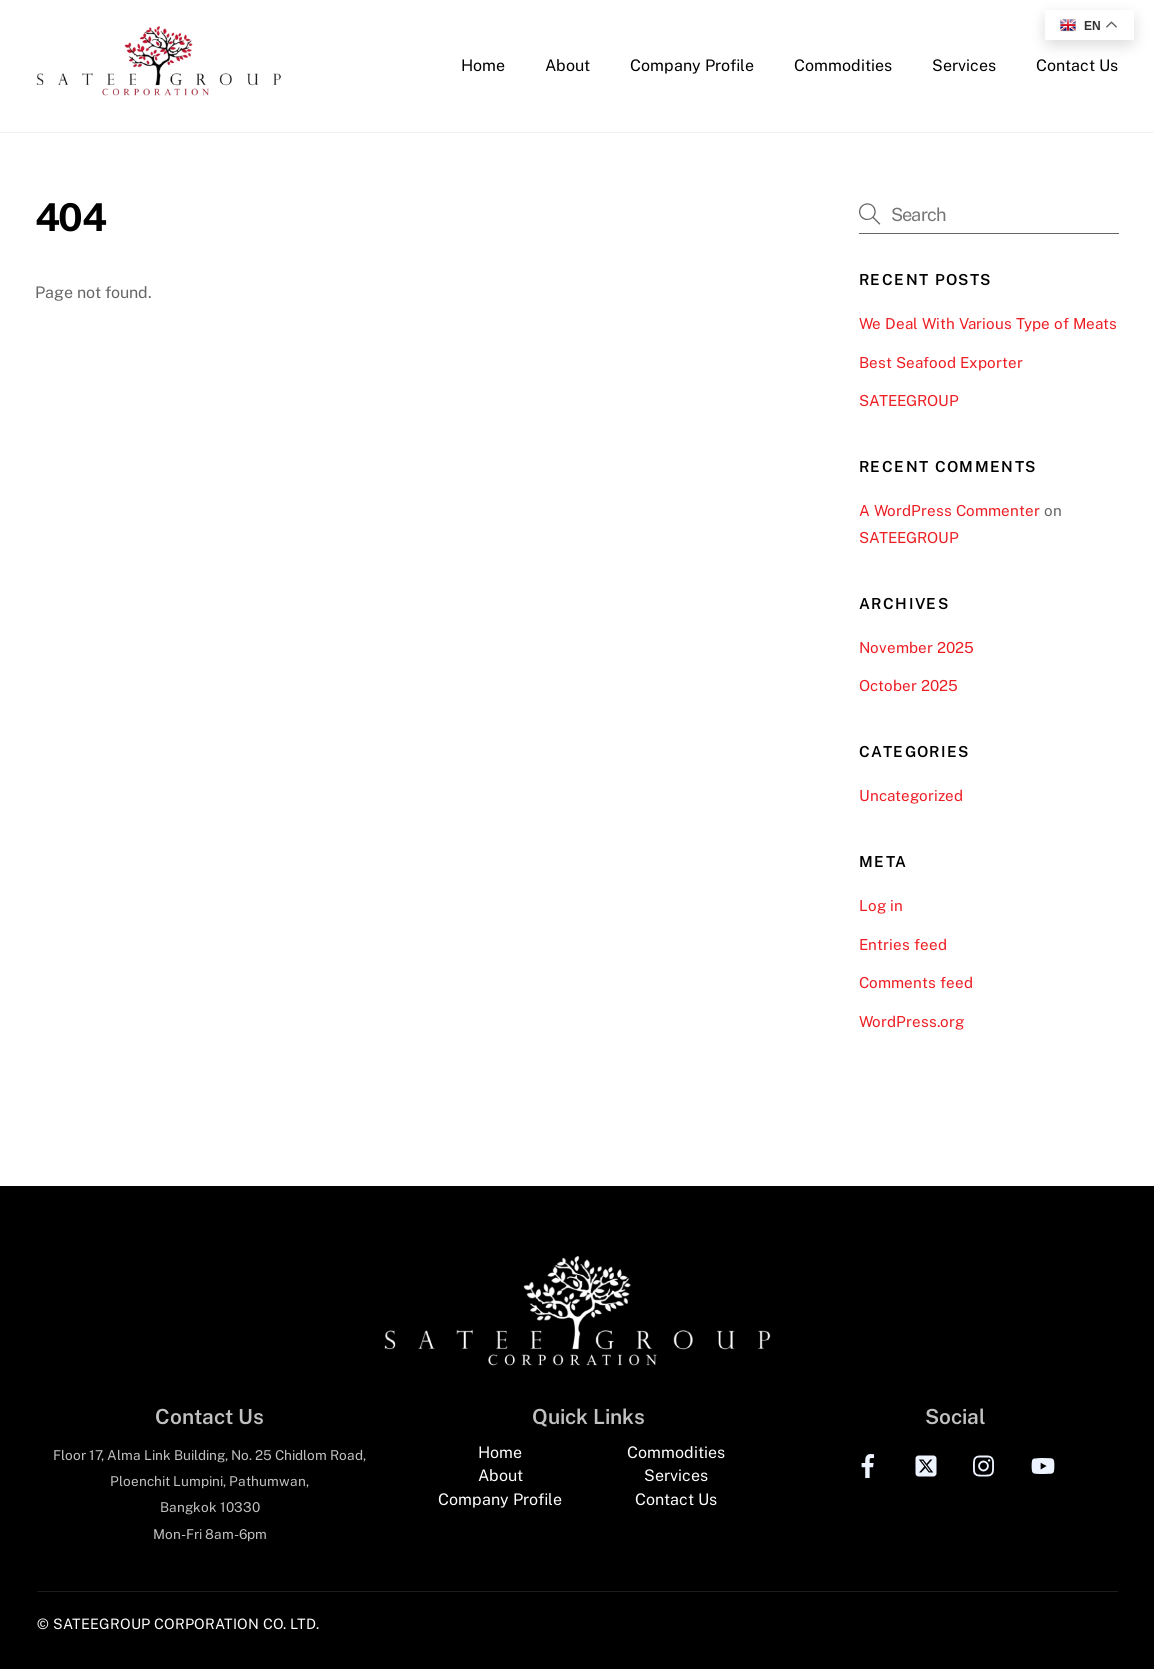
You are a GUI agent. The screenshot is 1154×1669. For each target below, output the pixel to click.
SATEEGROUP (909, 400)
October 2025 (908, 685)
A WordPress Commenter (949, 510)
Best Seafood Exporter (941, 362)
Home (483, 65)
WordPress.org (911, 1021)
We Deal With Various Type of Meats (988, 323)
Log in (881, 905)
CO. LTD (289, 1623)
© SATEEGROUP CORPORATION (148, 1623)
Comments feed (916, 982)
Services (964, 65)
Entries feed (903, 944)
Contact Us (1077, 65)
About (567, 65)
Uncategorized (911, 795)
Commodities (843, 65)
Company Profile (692, 65)
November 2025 (916, 647)
